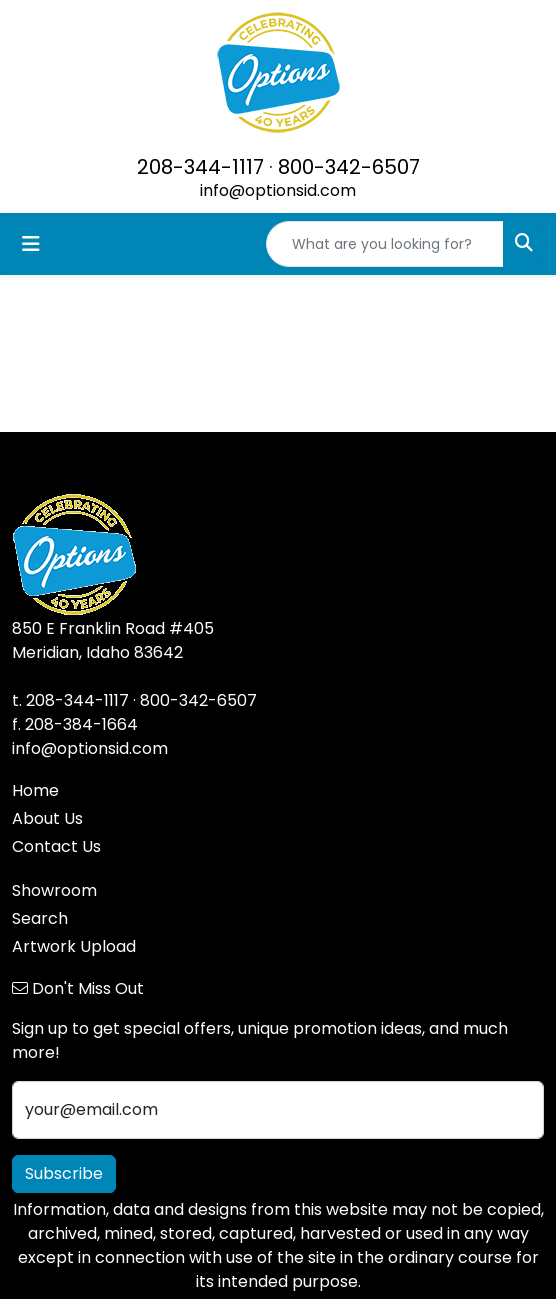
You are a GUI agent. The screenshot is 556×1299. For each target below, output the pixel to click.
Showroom (54, 890)
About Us (47, 818)
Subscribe (64, 1173)
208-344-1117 (200, 167)
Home (35, 790)
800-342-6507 (349, 167)
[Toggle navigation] (31, 244)
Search (40, 918)
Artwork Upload (74, 946)
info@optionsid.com (278, 190)
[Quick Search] (385, 244)
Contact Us (56, 846)
